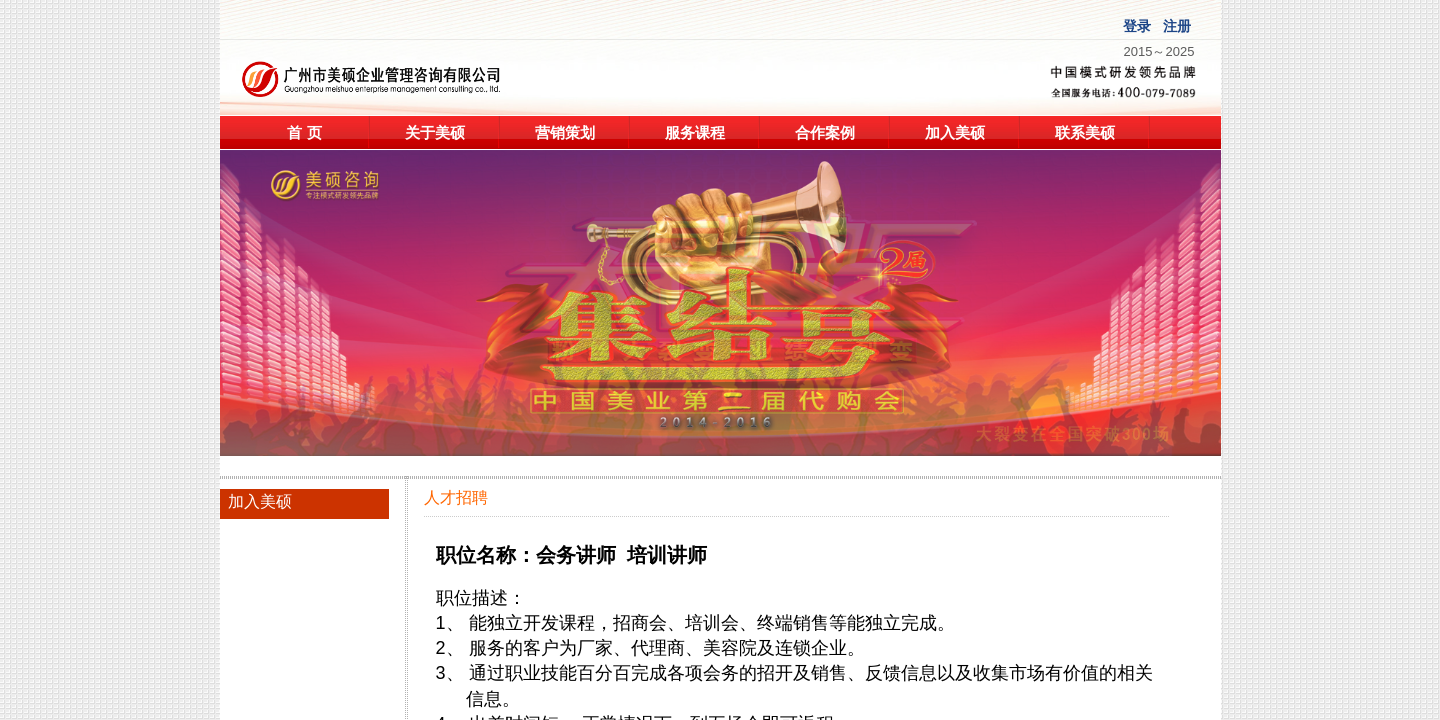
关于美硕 (435, 132)
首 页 (304, 132)
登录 (1137, 26)
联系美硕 (1085, 132)
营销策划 (565, 132)
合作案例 (825, 132)
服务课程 (695, 132)
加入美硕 (955, 132)
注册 (1177, 26)
